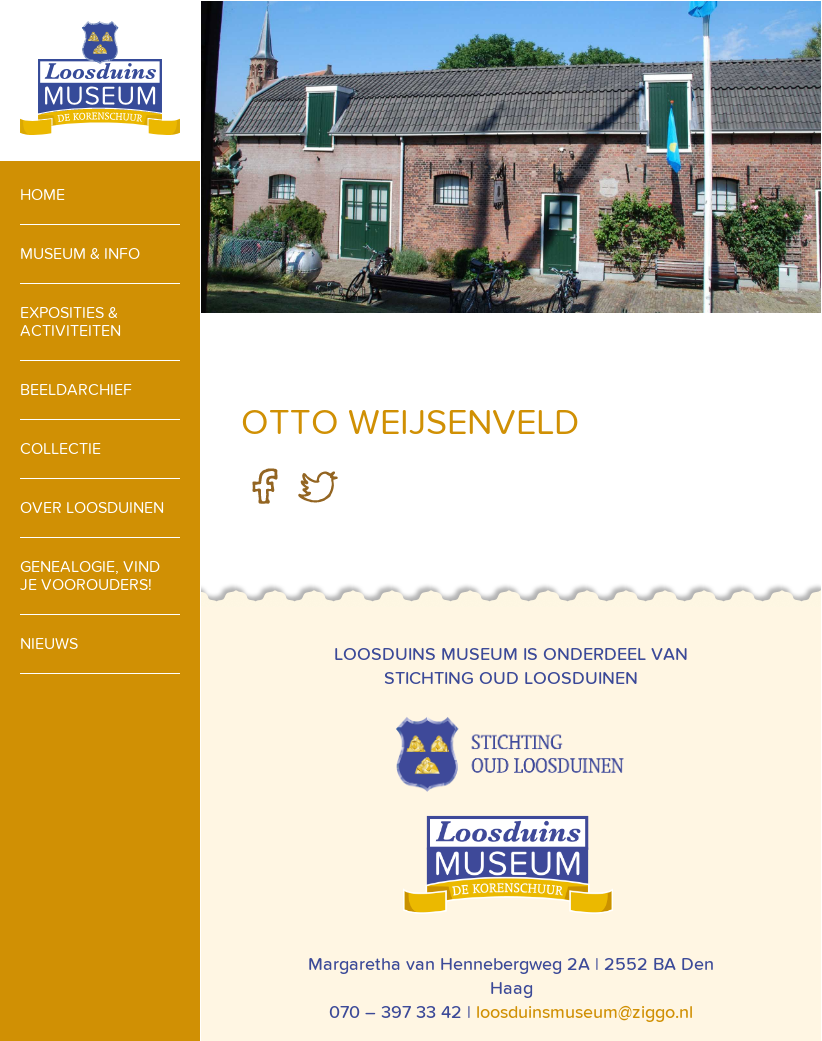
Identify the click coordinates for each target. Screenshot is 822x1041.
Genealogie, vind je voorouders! (90, 575)
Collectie (60, 448)
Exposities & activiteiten (70, 321)
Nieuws (49, 643)
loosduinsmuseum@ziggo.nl (584, 1011)
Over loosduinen (92, 507)
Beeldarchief (76, 389)
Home (42, 194)
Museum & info (80, 253)
